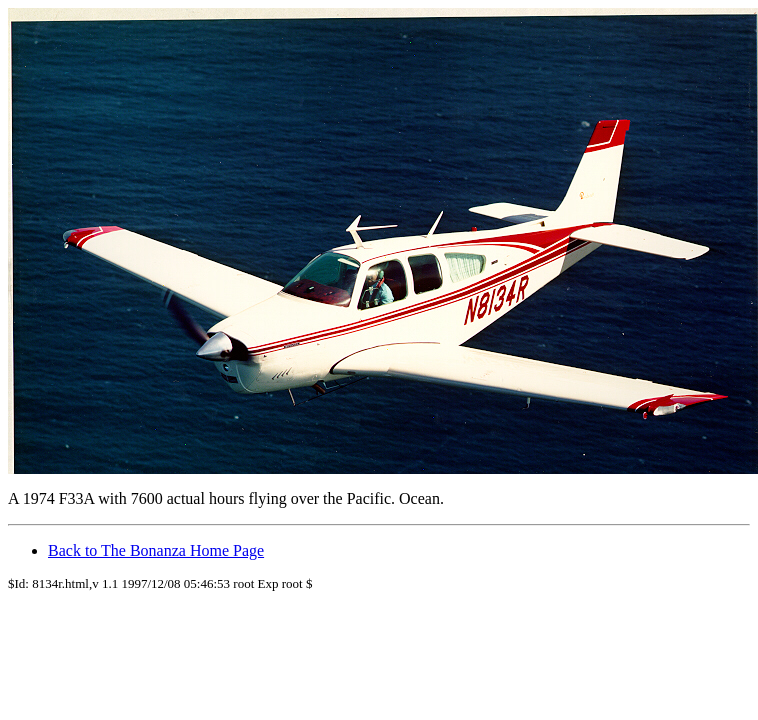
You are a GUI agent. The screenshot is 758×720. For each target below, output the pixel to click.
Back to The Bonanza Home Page (156, 550)
